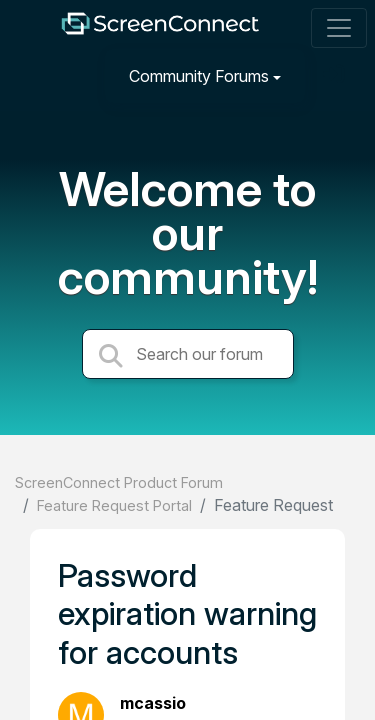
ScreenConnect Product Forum (119, 482)
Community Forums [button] (199, 76)
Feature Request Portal (114, 505)
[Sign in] (336, 75)
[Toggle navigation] (339, 28)
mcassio (153, 703)
